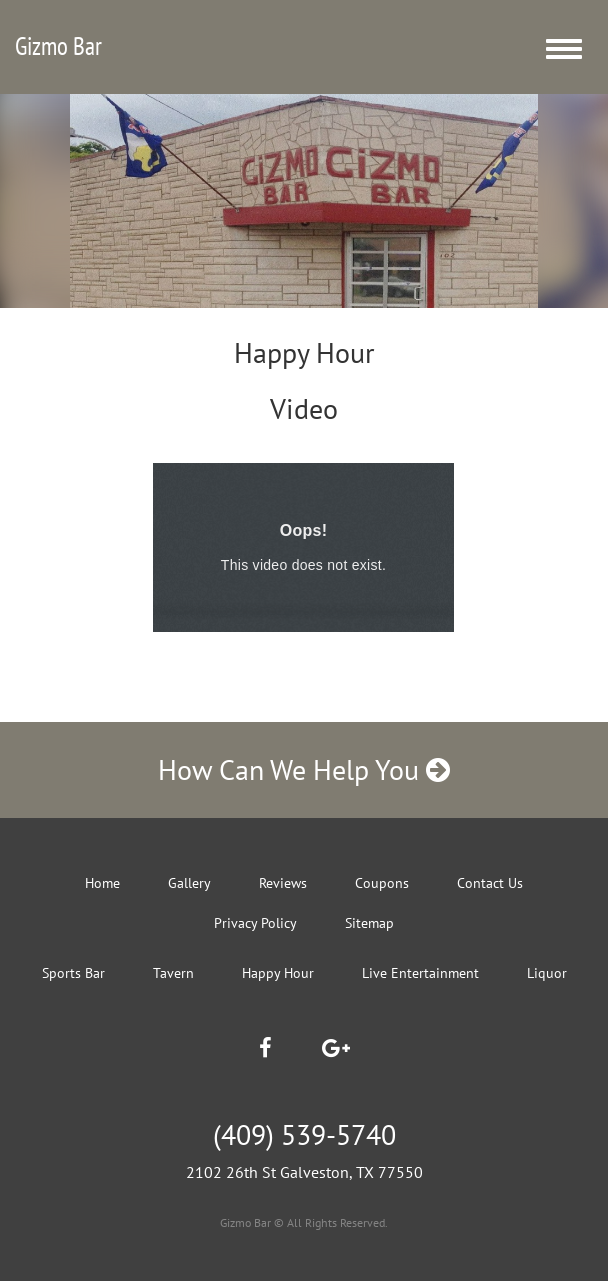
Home (102, 883)
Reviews (283, 883)
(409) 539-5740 (304, 1134)
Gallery (189, 883)
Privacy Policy (255, 923)
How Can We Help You (304, 769)
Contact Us (490, 883)
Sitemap (369, 923)
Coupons (382, 883)
